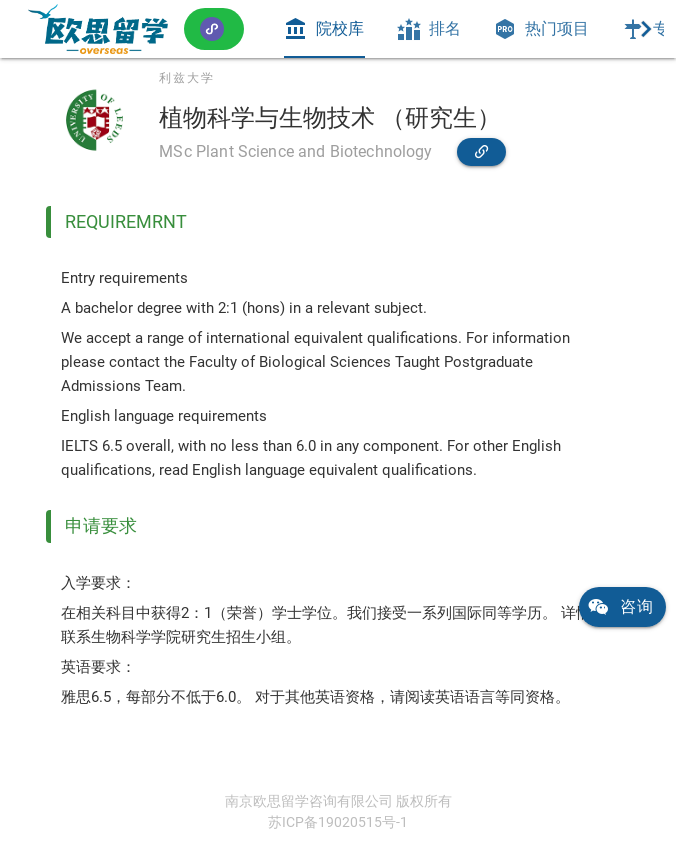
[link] (98, 29)
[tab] (324, 29)
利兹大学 (187, 78)
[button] (214, 28)
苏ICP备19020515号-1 (338, 822)
